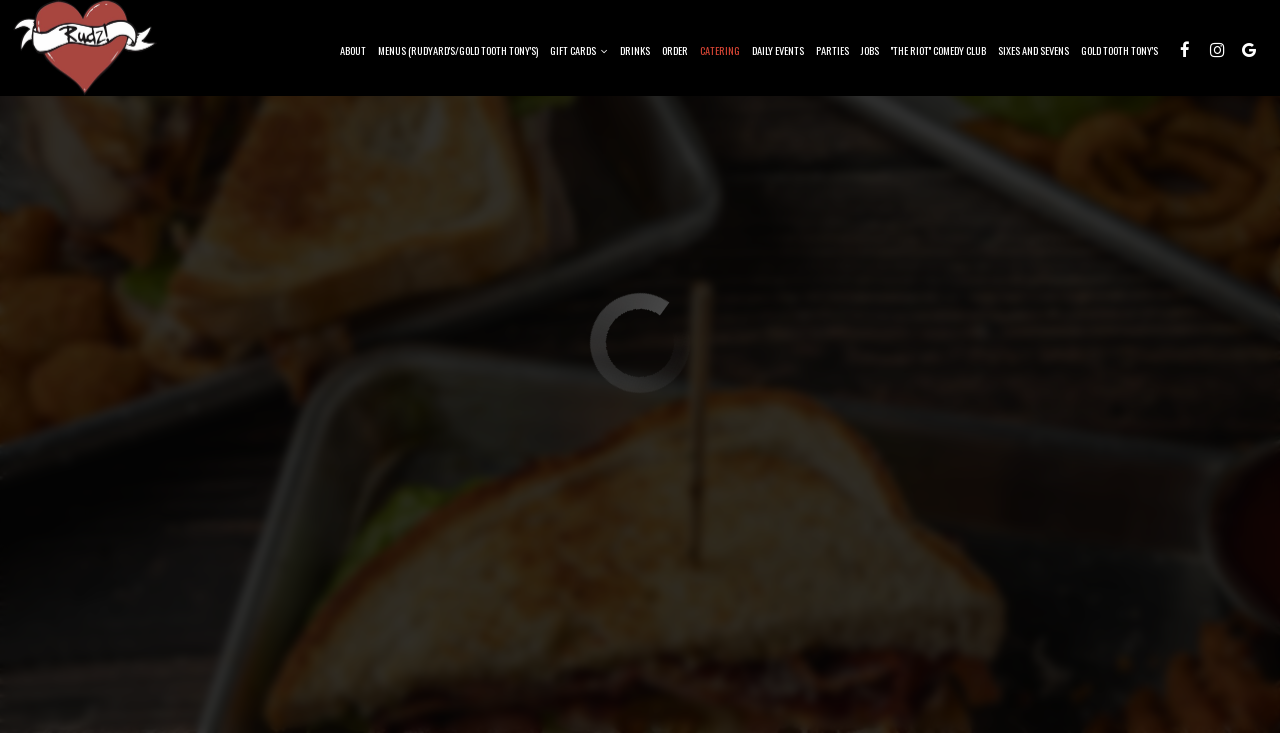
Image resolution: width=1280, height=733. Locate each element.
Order (675, 50)
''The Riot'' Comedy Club (938, 50)
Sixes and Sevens (1033, 50)
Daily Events (778, 50)
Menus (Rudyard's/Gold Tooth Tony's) (458, 50)
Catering (720, 50)
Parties (832, 50)
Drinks (635, 50)
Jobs (870, 50)
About (353, 50)
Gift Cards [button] (579, 50)
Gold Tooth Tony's (1119, 50)
